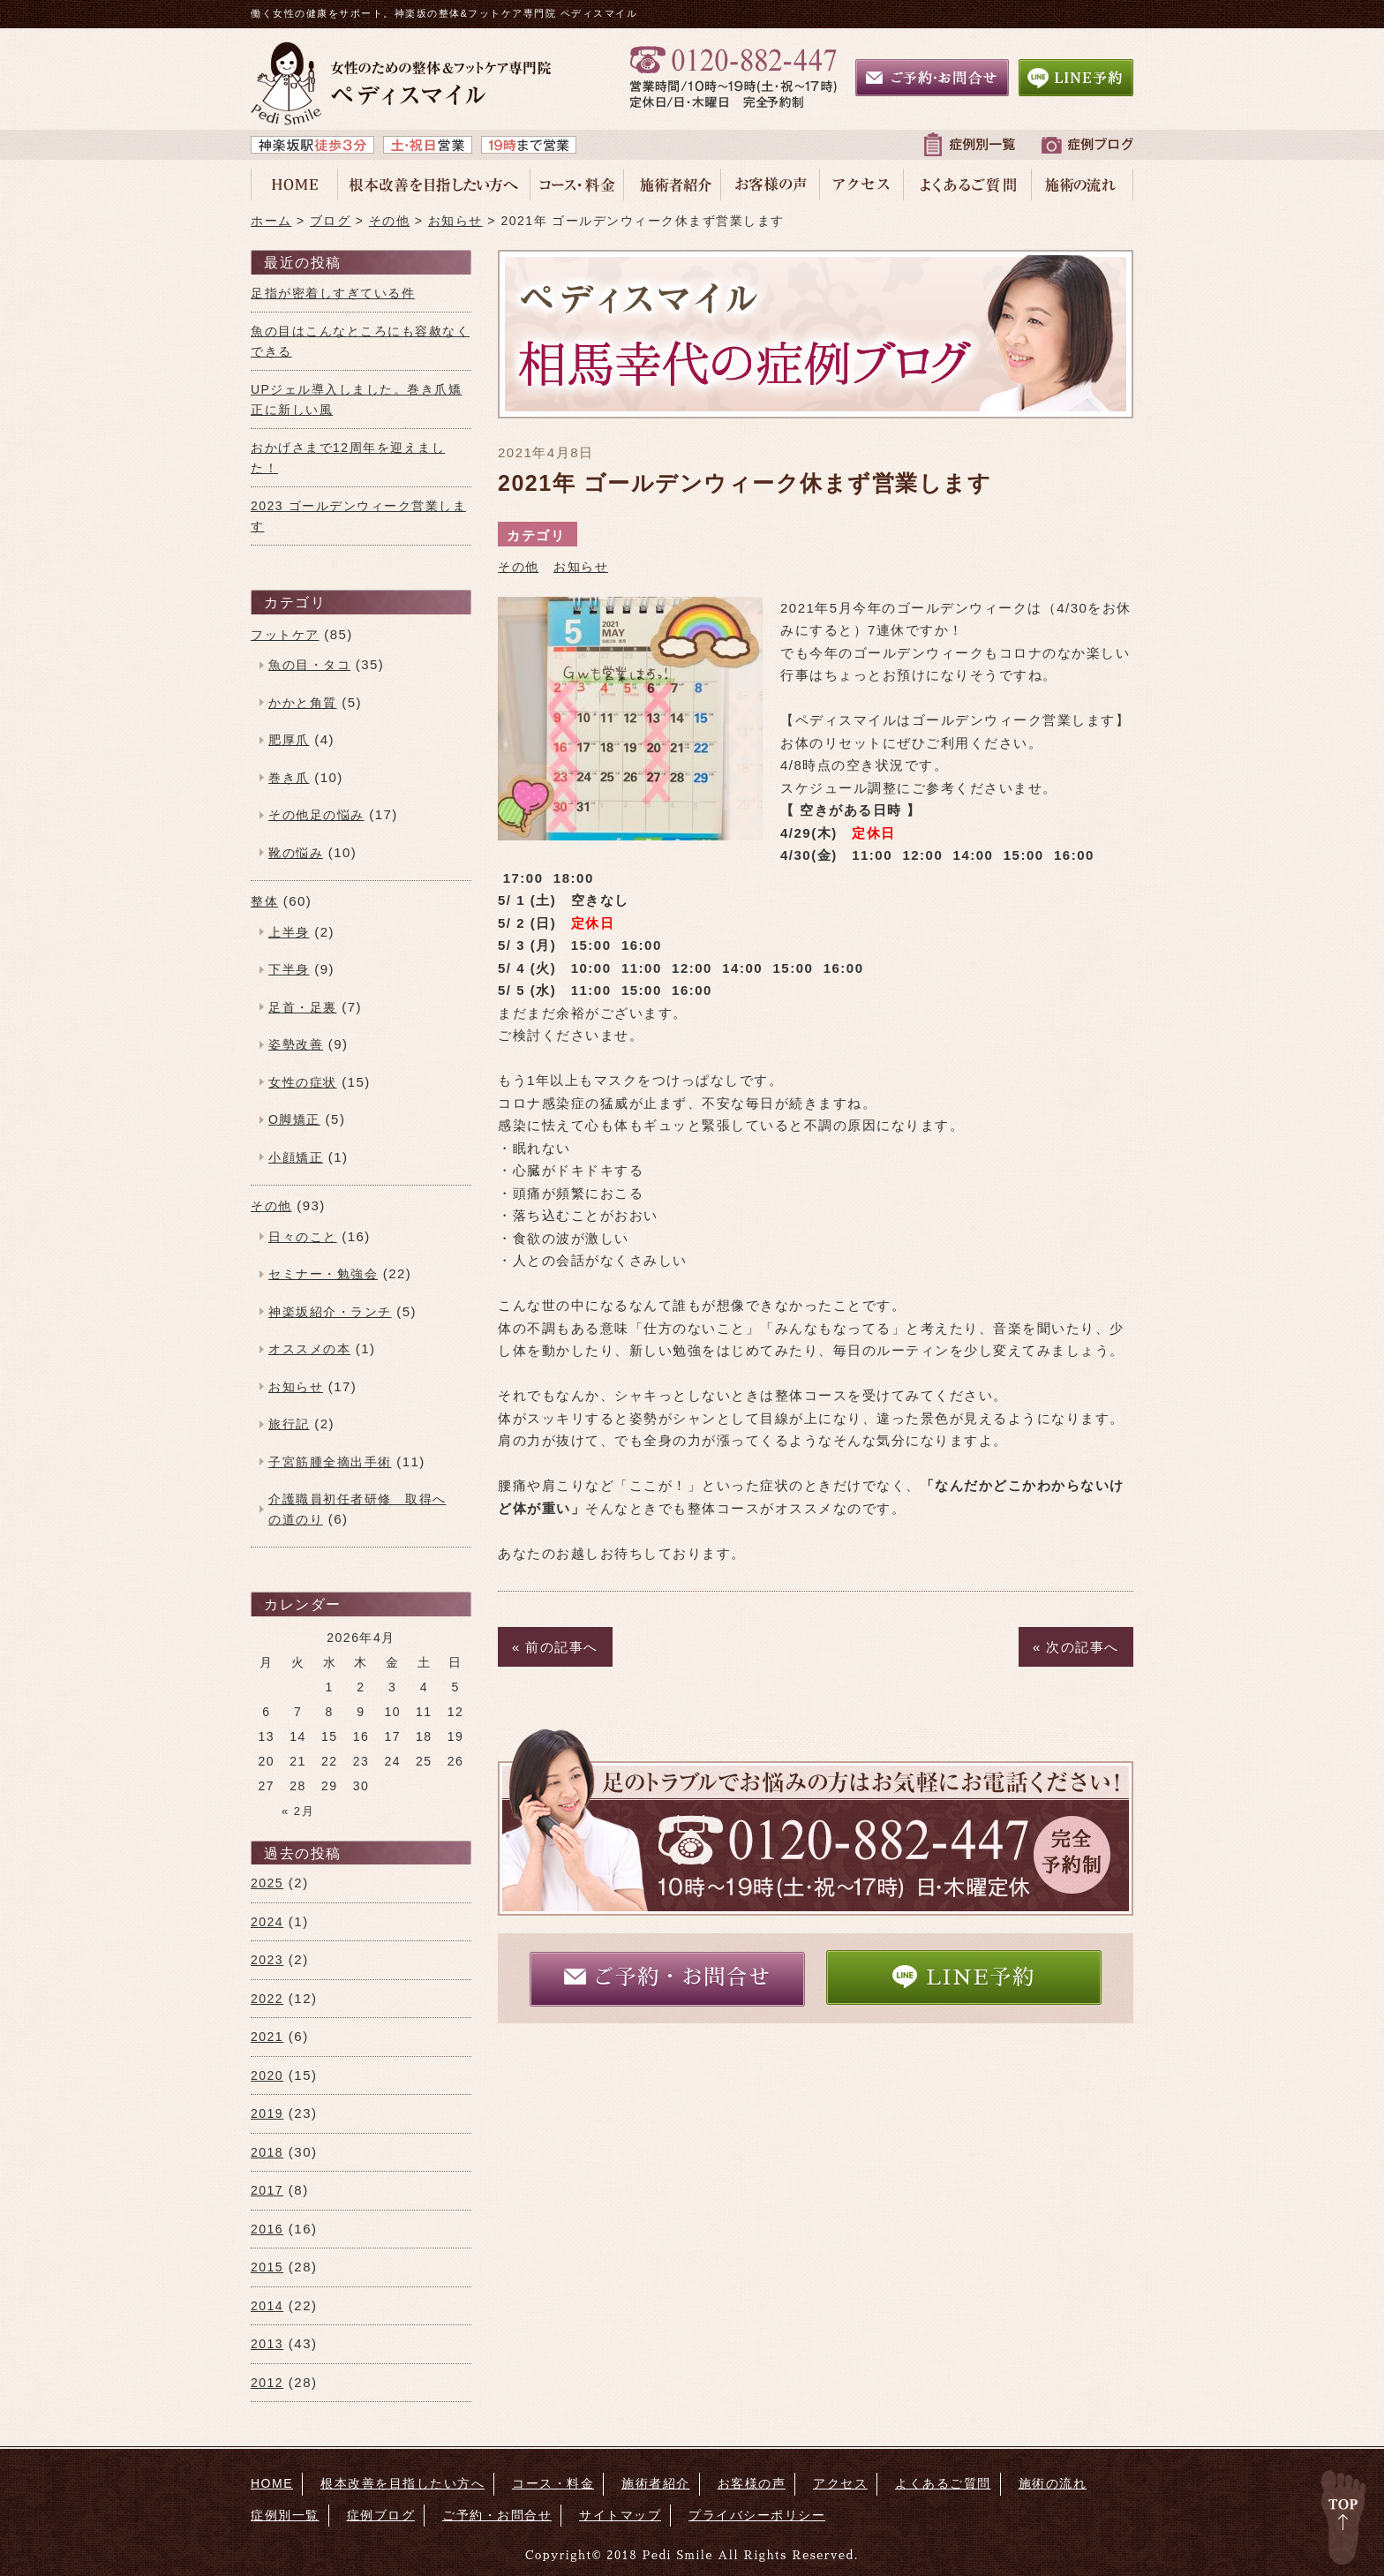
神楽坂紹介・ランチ (330, 1312)
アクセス (840, 2483)
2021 (267, 2037)
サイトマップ (620, 2515)
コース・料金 (553, 2483)
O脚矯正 (294, 1119)
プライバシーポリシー (756, 2515)
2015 (267, 2267)
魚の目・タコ (309, 665)
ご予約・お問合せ (667, 1977)
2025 (267, 1883)
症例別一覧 (285, 2515)
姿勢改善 (295, 1044)
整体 (264, 901)
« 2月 (298, 1811)
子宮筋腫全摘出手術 (330, 1462)
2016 (267, 2229)
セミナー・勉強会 (323, 1274)
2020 (267, 2075)
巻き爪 (289, 778)
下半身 (289, 969)
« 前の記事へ (555, 1646)
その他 (518, 567)
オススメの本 (309, 1349)
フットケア (285, 635)
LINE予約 (963, 1976)
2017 (267, 2190)
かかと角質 (302, 703)
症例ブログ (381, 2515)
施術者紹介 (655, 2483)
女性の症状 (302, 1082)
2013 (267, 2344)
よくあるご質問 (943, 2483)
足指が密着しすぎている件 (333, 293)
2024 (267, 1922)
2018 (267, 2152)
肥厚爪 (289, 740)
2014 (267, 2306)
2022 (267, 1999)
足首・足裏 (302, 1007)
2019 (267, 2113)
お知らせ (580, 567)
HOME (272, 2483)
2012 (267, 2383)
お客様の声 (752, 2483)
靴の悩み (295, 853)
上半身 (289, 932)
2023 (267, 1960)
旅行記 (289, 1424)
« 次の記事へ (1076, 1646)
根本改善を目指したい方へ (402, 2483)
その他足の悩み (316, 815)
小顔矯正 (295, 1157)
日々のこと (302, 1237)
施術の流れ (1053, 2483)
